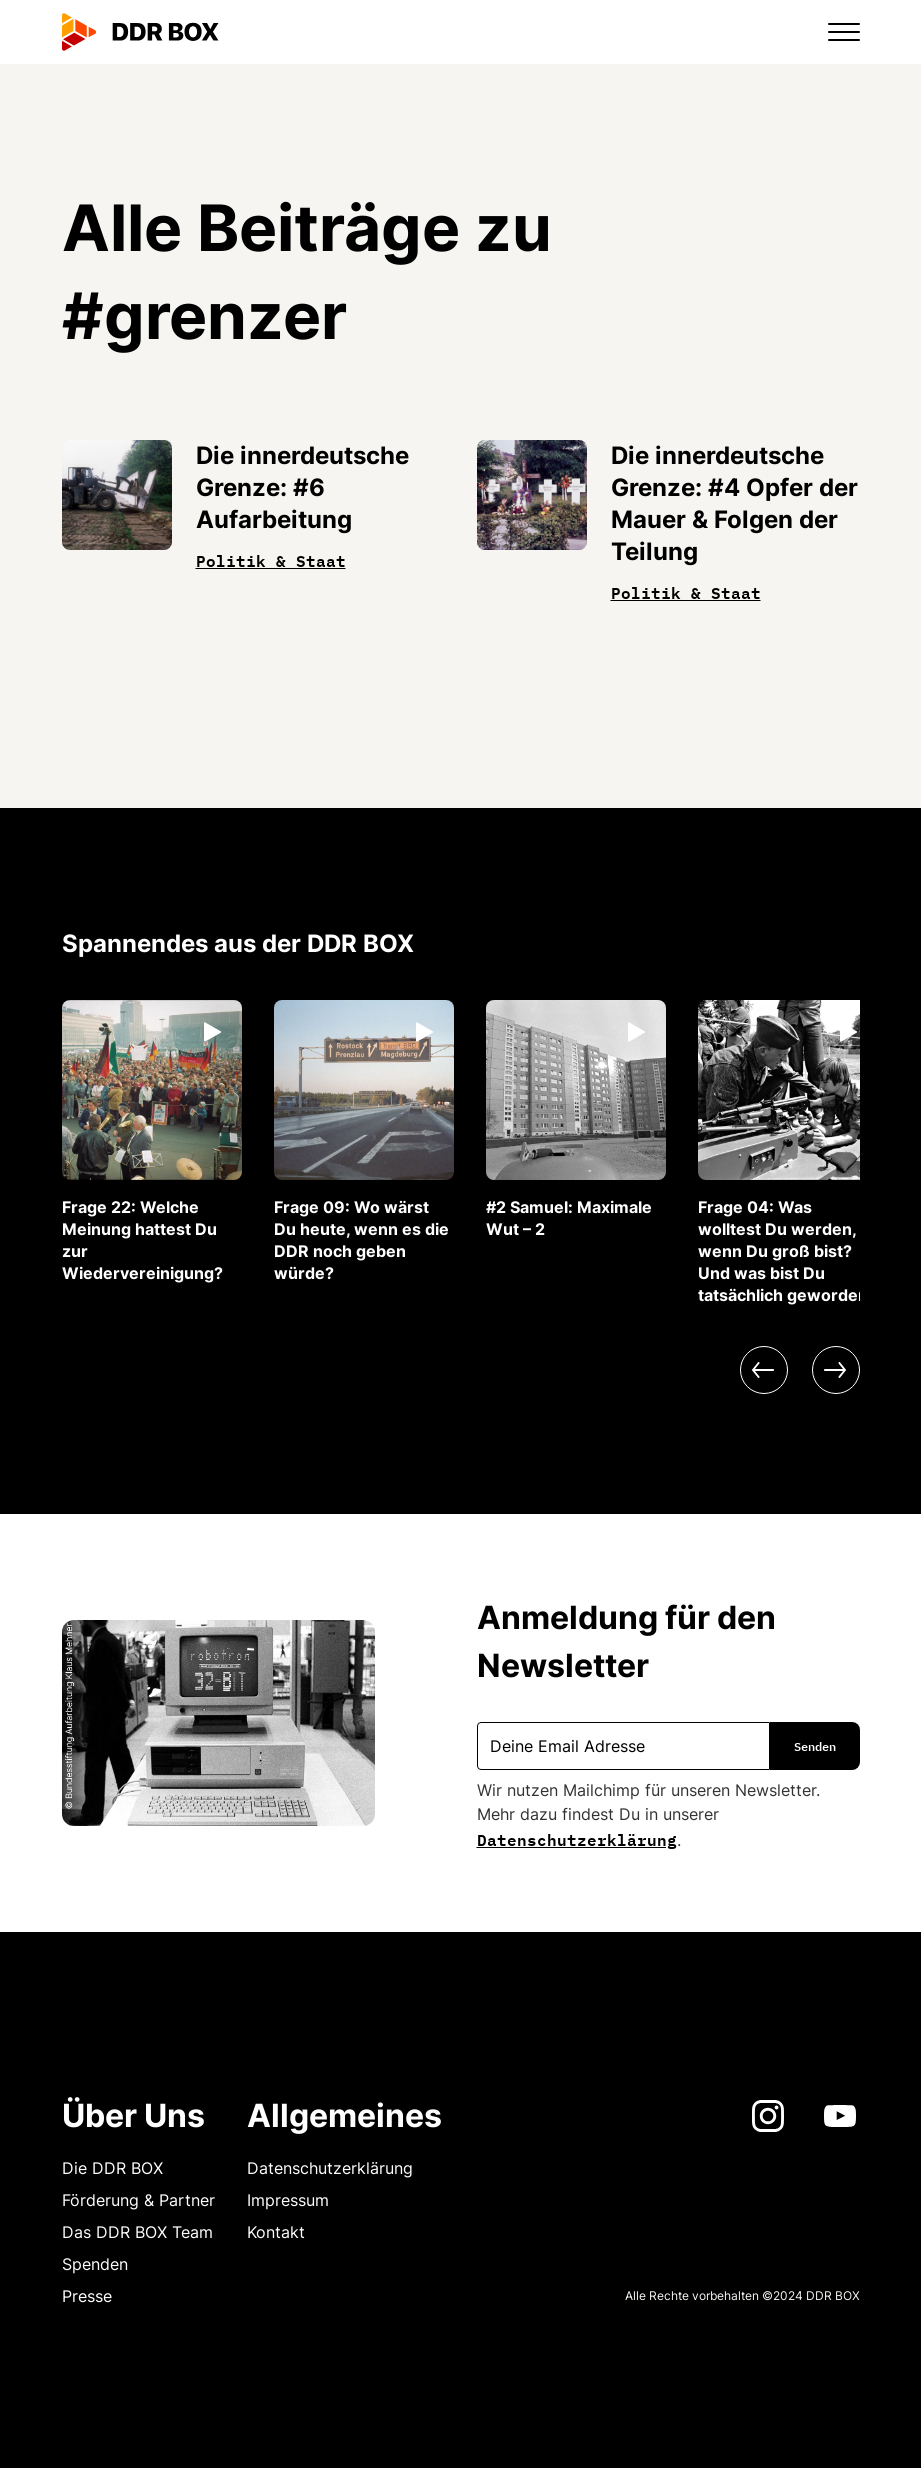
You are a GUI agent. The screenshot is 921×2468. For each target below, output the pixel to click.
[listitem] (152, 1142)
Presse (87, 2296)
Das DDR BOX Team (137, 2232)
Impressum (288, 2200)
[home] (141, 32)
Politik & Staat (271, 559)
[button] (832, 32)
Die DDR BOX (112, 2168)
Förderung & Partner (138, 2200)
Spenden (95, 2264)
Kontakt (276, 2232)
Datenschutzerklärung (577, 1838)
